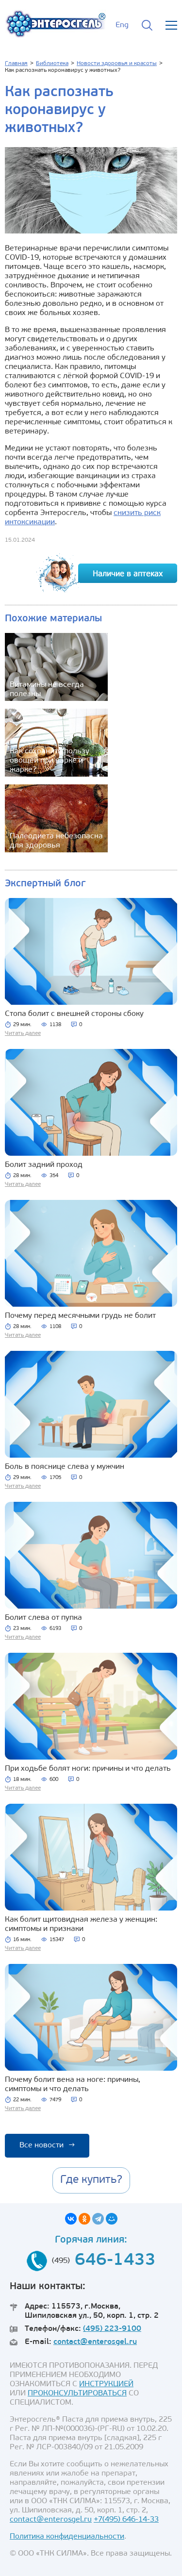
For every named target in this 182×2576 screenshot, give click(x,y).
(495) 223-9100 (112, 2329)
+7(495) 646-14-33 (126, 2520)
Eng (122, 25)
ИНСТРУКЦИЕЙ (106, 2384)
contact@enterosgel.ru (95, 2342)
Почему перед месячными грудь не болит (80, 1316)
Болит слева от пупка (43, 1618)
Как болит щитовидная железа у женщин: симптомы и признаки (81, 1924)
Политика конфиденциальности (67, 2537)
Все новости (47, 2145)
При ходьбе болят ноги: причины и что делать (88, 1769)
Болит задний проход (44, 1165)
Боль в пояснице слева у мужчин (64, 1467)
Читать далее (23, 1033)
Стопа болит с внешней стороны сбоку (74, 1014)
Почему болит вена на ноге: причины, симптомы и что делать (72, 2084)
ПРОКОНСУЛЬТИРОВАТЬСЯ (77, 2393)
